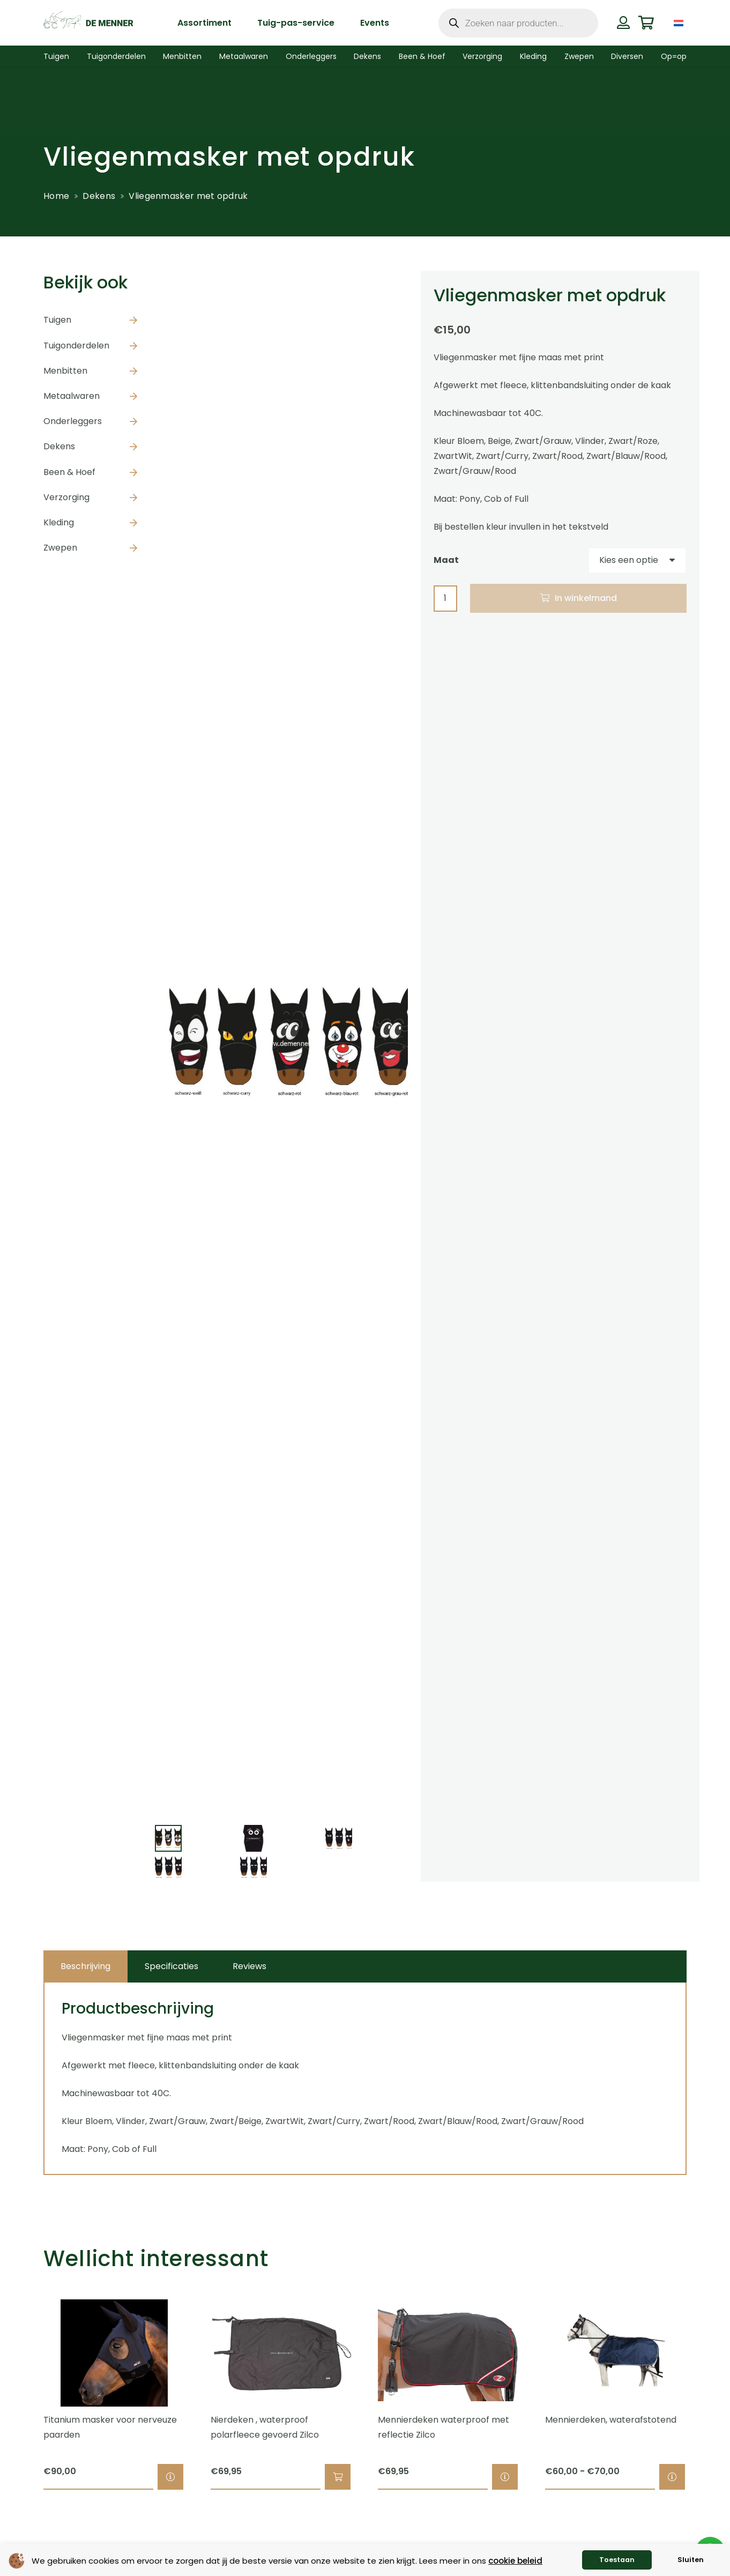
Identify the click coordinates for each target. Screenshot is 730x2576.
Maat (446, 560)
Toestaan (617, 2559)
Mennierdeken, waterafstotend (610, 2420)
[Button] (623, 22)
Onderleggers (72, 421)
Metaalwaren (71, 396)
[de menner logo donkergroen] (88, 23)
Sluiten (690, 2559)
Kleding (58, 522)
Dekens (99, 196)
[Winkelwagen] (646, 23)
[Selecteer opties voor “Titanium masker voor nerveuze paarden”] (170, 2477)
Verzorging (66, 497)
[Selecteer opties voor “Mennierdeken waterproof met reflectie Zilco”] (505, 2477)
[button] (338, 2477)
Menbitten (65, 371)
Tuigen (57, 320)
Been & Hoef (69, 472)
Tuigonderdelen (76, 345)
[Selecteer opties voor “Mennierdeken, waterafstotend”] (672, 2477)
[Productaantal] (445, 599)
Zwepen (60, 547)
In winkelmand (586, 598)
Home (56, 196)
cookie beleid (515, 2560)
